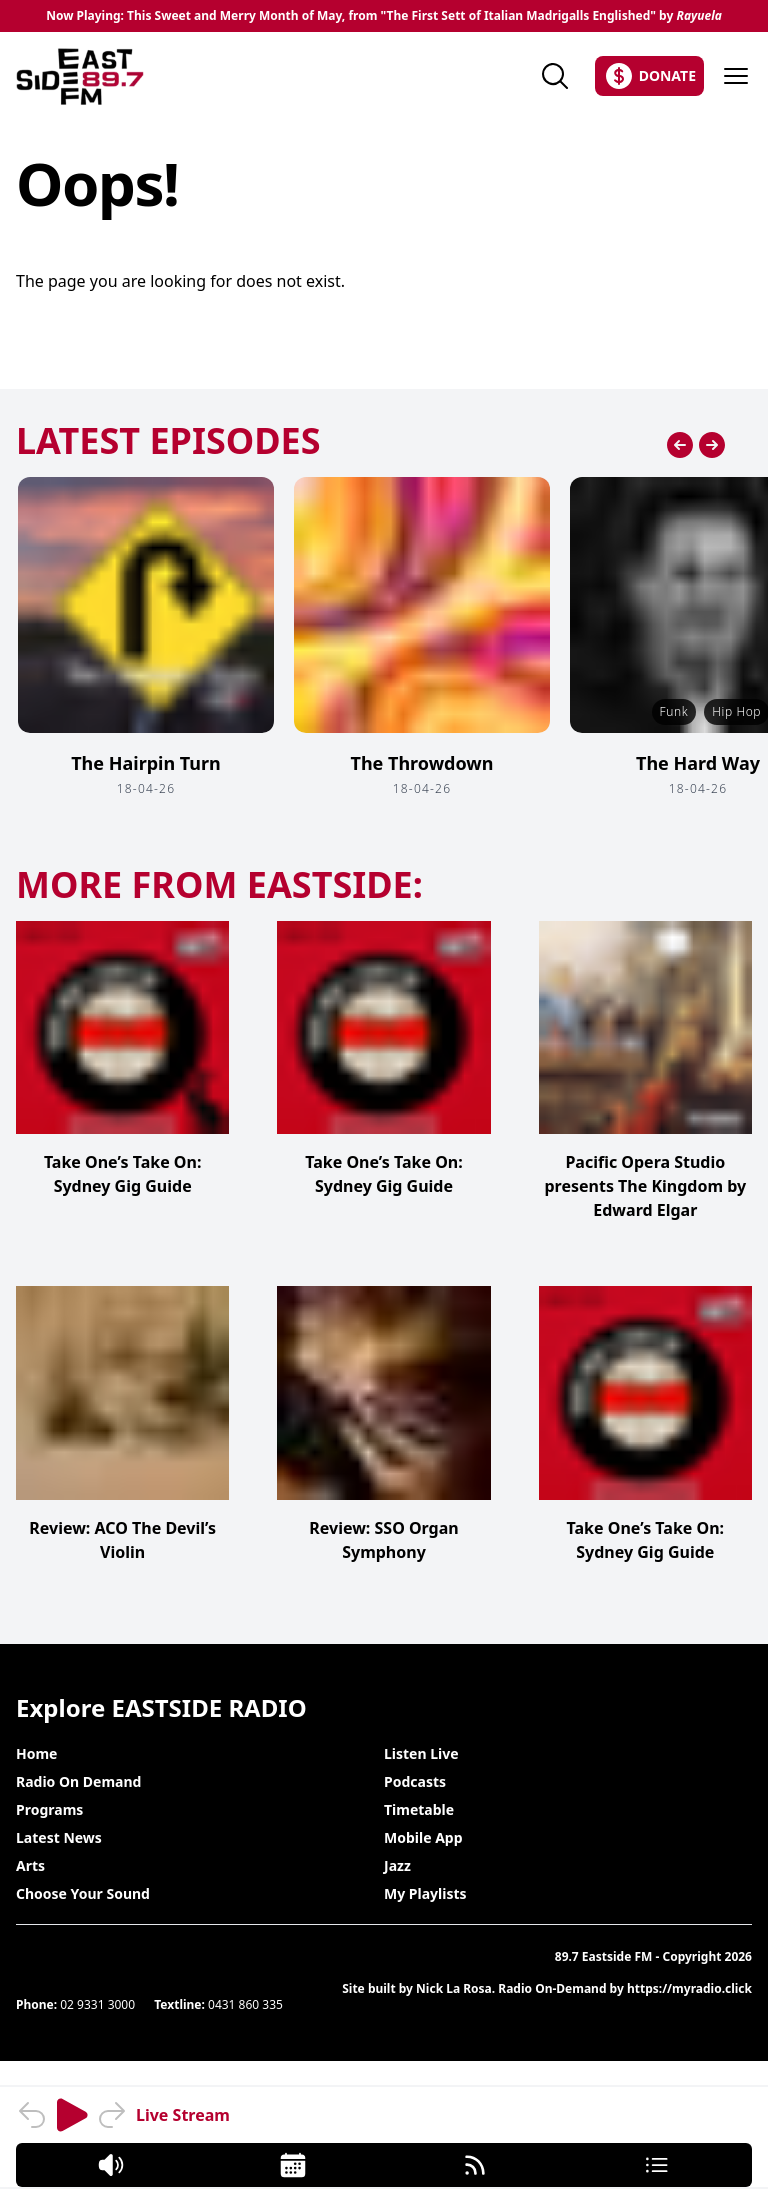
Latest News (59, 1837)
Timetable (419, 1809)
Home (36, 1753)
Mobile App (423, 1837)
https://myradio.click (689, 1988)
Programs (49, 1809)
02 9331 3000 (97, 2004)
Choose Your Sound (83, 1893)
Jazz (397, 1865)
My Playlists (425, 1893)
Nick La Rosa (454, 1988)
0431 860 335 (245, 2004)
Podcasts (415, 1781)
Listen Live (421, 1753)
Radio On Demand (78, 1781)
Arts (30, 1865)
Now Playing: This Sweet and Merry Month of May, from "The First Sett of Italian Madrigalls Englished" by (384, 16)
